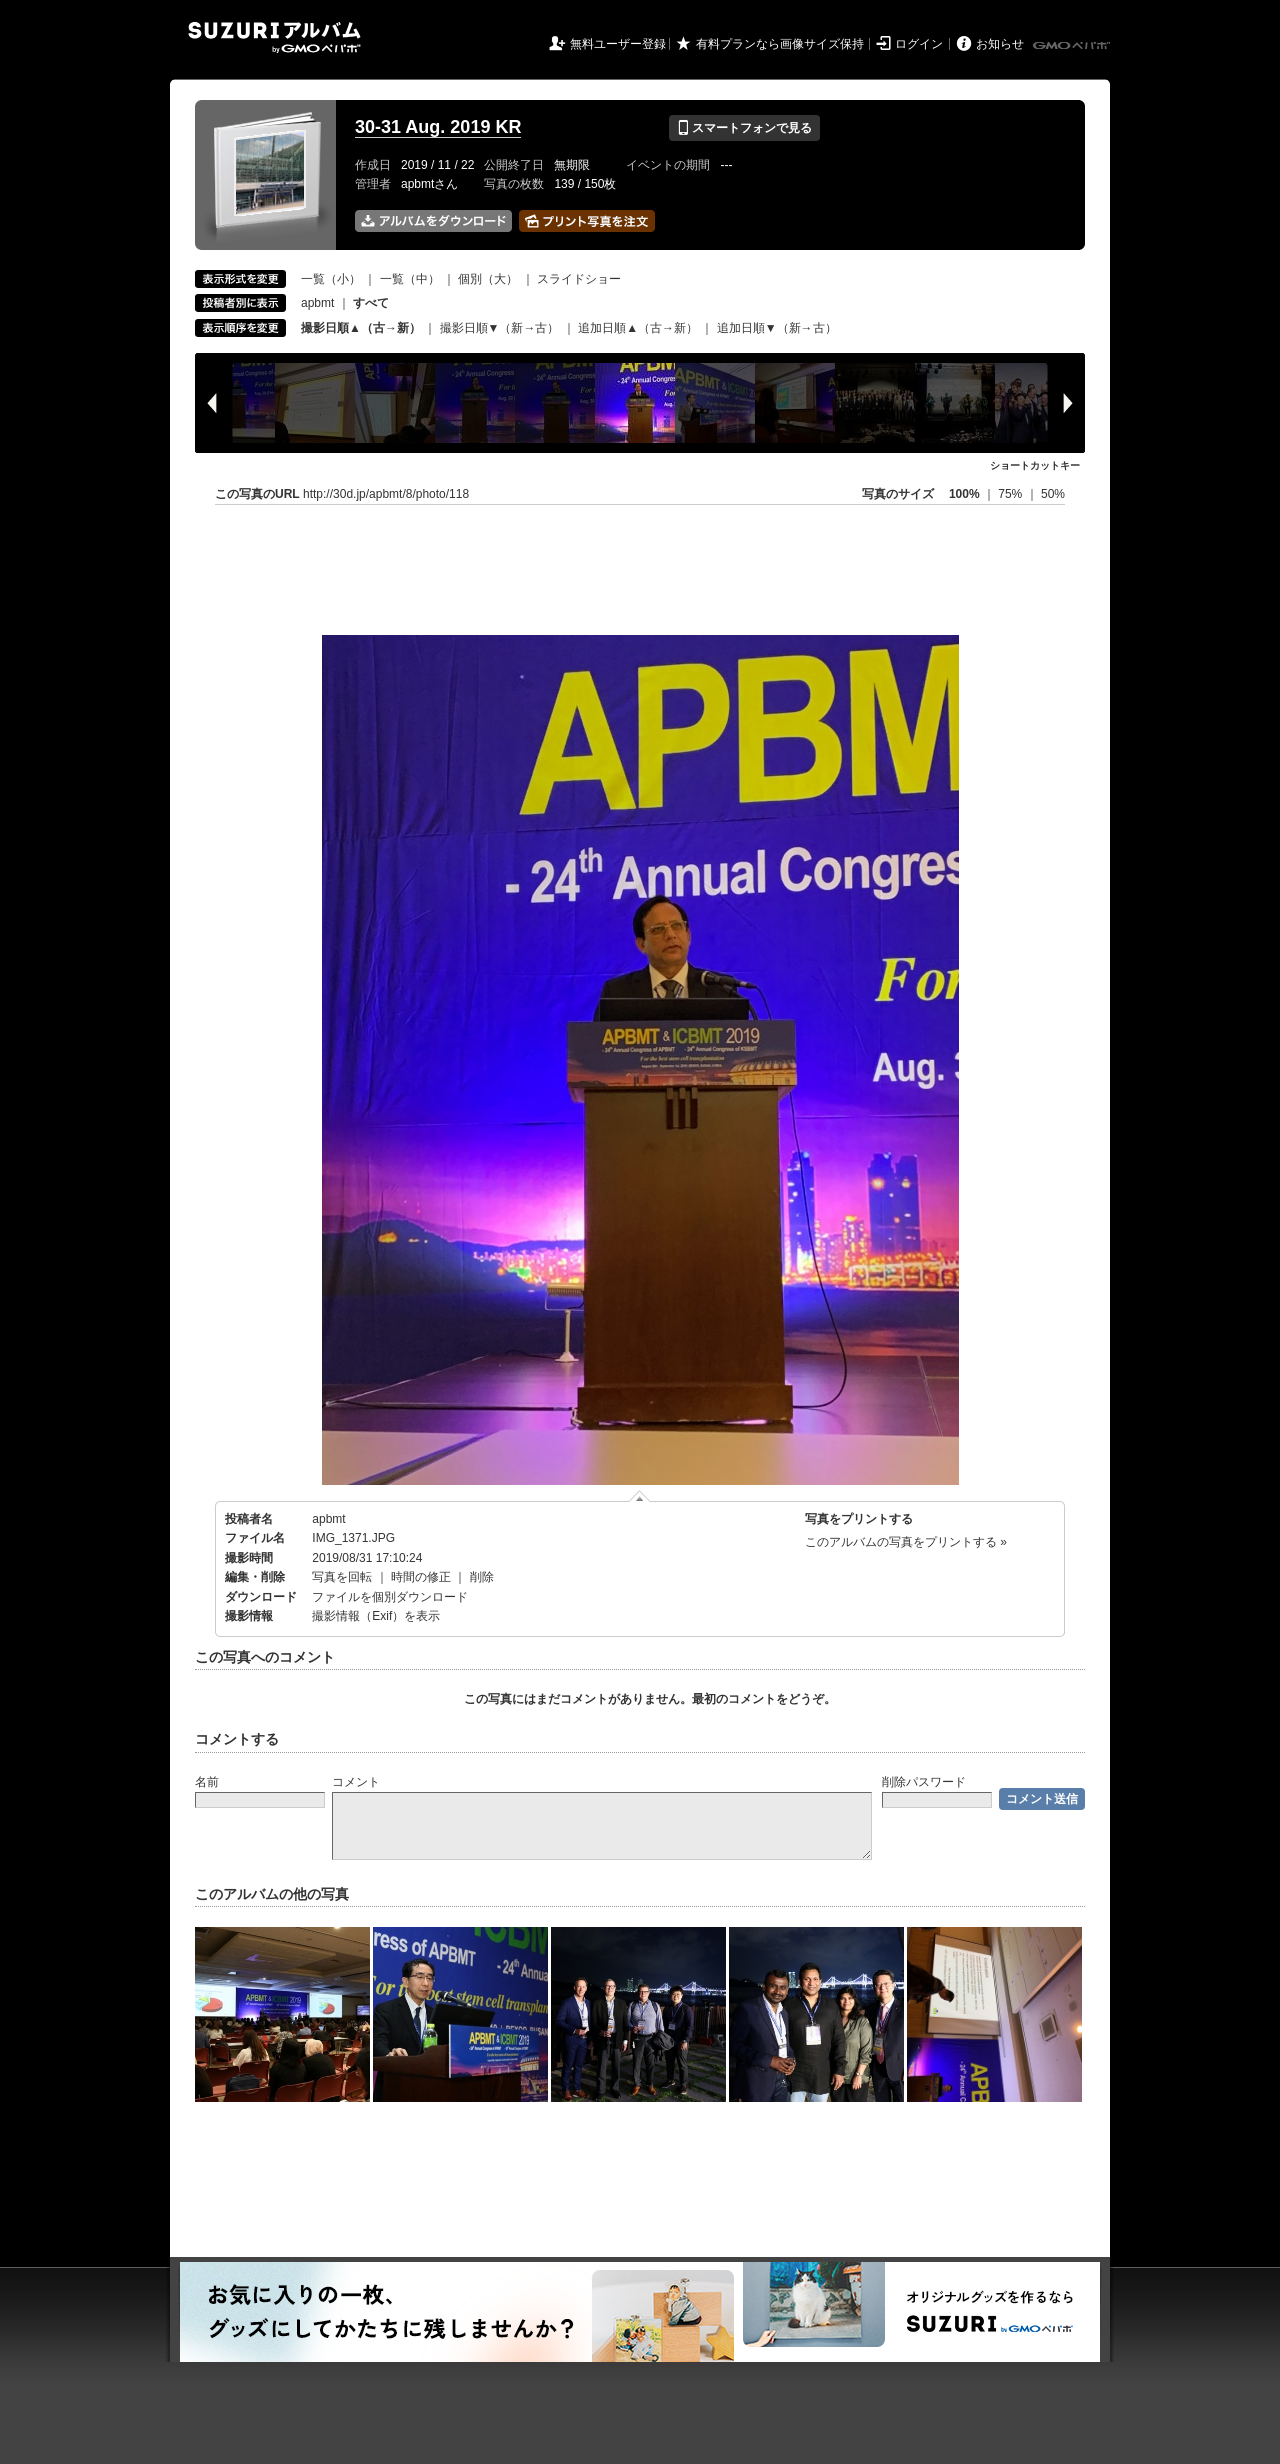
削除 (482, 1577)
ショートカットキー (1035, 465)
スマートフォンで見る (744, 128)
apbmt (317, 303)
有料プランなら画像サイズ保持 (780, 44)
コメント (356, 1782)
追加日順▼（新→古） (777, 328)
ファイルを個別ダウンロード (390, 1597)
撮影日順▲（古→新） (361, 328)
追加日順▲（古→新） (638, 328)
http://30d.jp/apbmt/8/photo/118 (386, 494)
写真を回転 (342, 1577)
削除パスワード (924, 1782)
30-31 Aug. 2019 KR (438, 127)
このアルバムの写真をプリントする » (906, 1542)
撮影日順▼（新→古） (500, 328)
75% (1011, 494)
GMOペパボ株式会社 (1073, 46)
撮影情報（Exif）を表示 (376, 1616)
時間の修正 (421, 1577)
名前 (207, 1782)
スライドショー (579, 279)
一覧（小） (331, 279)
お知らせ (1000, 44)
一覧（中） (410, 279)
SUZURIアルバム (274, 37)
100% (964, 494)
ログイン (919, 44)
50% (1053, 494)
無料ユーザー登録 (618, 44)
